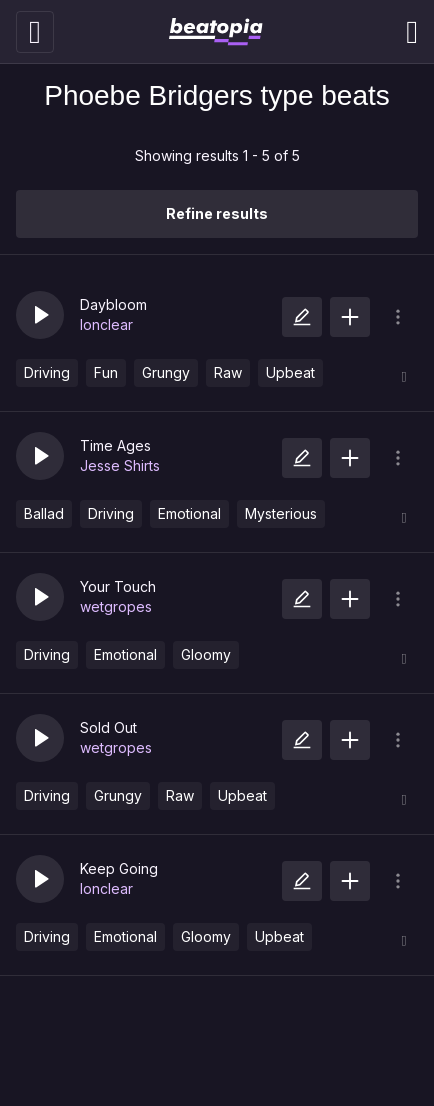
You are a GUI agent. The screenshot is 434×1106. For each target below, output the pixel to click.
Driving (47, 372)
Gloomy (206, 654)
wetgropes (116, 606)
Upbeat (290, 372)
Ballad (44, 513)
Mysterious (281, 513)
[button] (40, 315)
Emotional (189, 513)
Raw (228, 372)
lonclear (106, 324)
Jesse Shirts (120, 465)
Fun (106, 372)
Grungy (166, 372)
